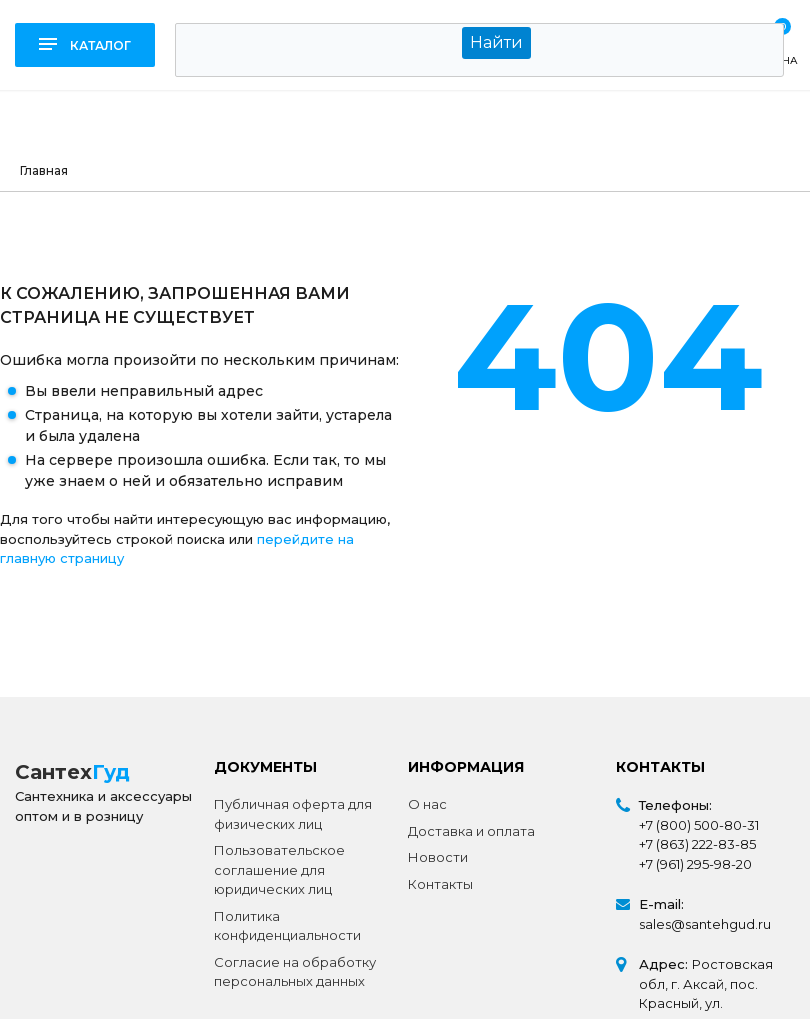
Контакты (440, 884)
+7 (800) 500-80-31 (699, 825)
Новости (438, 857)
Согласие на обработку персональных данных (295, 972)
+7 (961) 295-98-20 (695, 864)
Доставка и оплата (471, 831)
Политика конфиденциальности (287, 926)
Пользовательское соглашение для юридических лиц (279, 869)
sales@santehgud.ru (705, 924)
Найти (496, 42)
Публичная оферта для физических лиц (293, 814)
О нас (427, 804)
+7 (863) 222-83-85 (697, 844)
